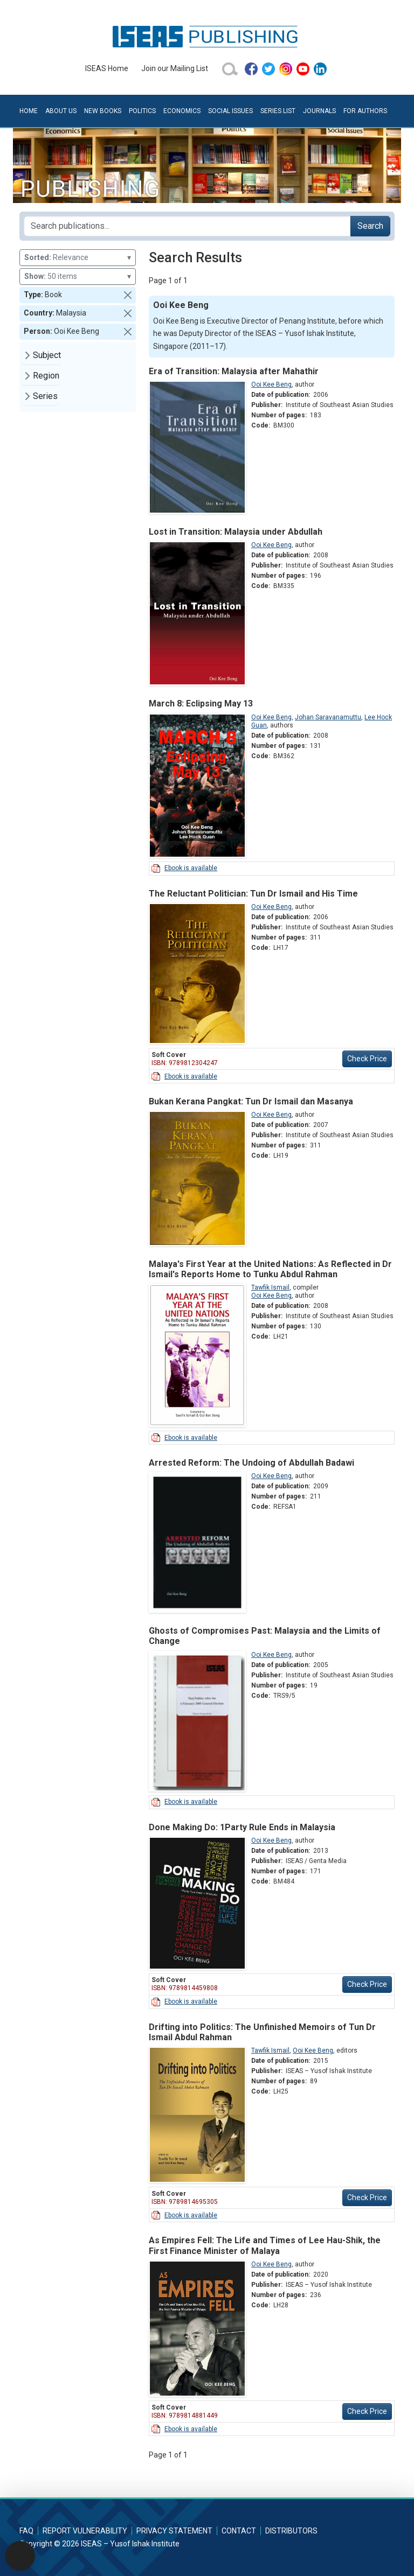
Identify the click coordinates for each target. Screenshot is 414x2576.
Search (370, 226)
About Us (61, 111)
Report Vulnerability (85, 2530)
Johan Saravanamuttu (328, 717)
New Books (102, 111)
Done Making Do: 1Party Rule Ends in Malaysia (242, 1827)
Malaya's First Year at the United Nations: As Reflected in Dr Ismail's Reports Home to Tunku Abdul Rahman (270, 1269)
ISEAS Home (106, 68)
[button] (128, 295)
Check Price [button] (367, 1058)
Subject (47, 355)
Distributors (291, 2530)
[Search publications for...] (187, 226)
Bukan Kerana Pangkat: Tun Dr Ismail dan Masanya (251, 1101)
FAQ (26, 2530)
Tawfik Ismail (270, 1287)
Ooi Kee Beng (271, 384)
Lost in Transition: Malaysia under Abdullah (235, 532)
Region (46, 375)
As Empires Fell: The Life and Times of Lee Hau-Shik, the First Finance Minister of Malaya (265, 2245)
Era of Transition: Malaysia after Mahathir (234, 371)
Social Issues (230, 111)
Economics (182, 111)
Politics (142, 111)
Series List (277, 111)
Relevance (77, 257)
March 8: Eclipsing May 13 (201, 703)
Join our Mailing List (174, 68)
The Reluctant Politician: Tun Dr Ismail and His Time (253, 893)
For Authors (365, 111)
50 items (77, 276)
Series (45, 396)
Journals (319, 111)
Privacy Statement (174, 2530)
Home (28, 111)
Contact (239, 2530)
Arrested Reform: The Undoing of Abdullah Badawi (251, 1463)
